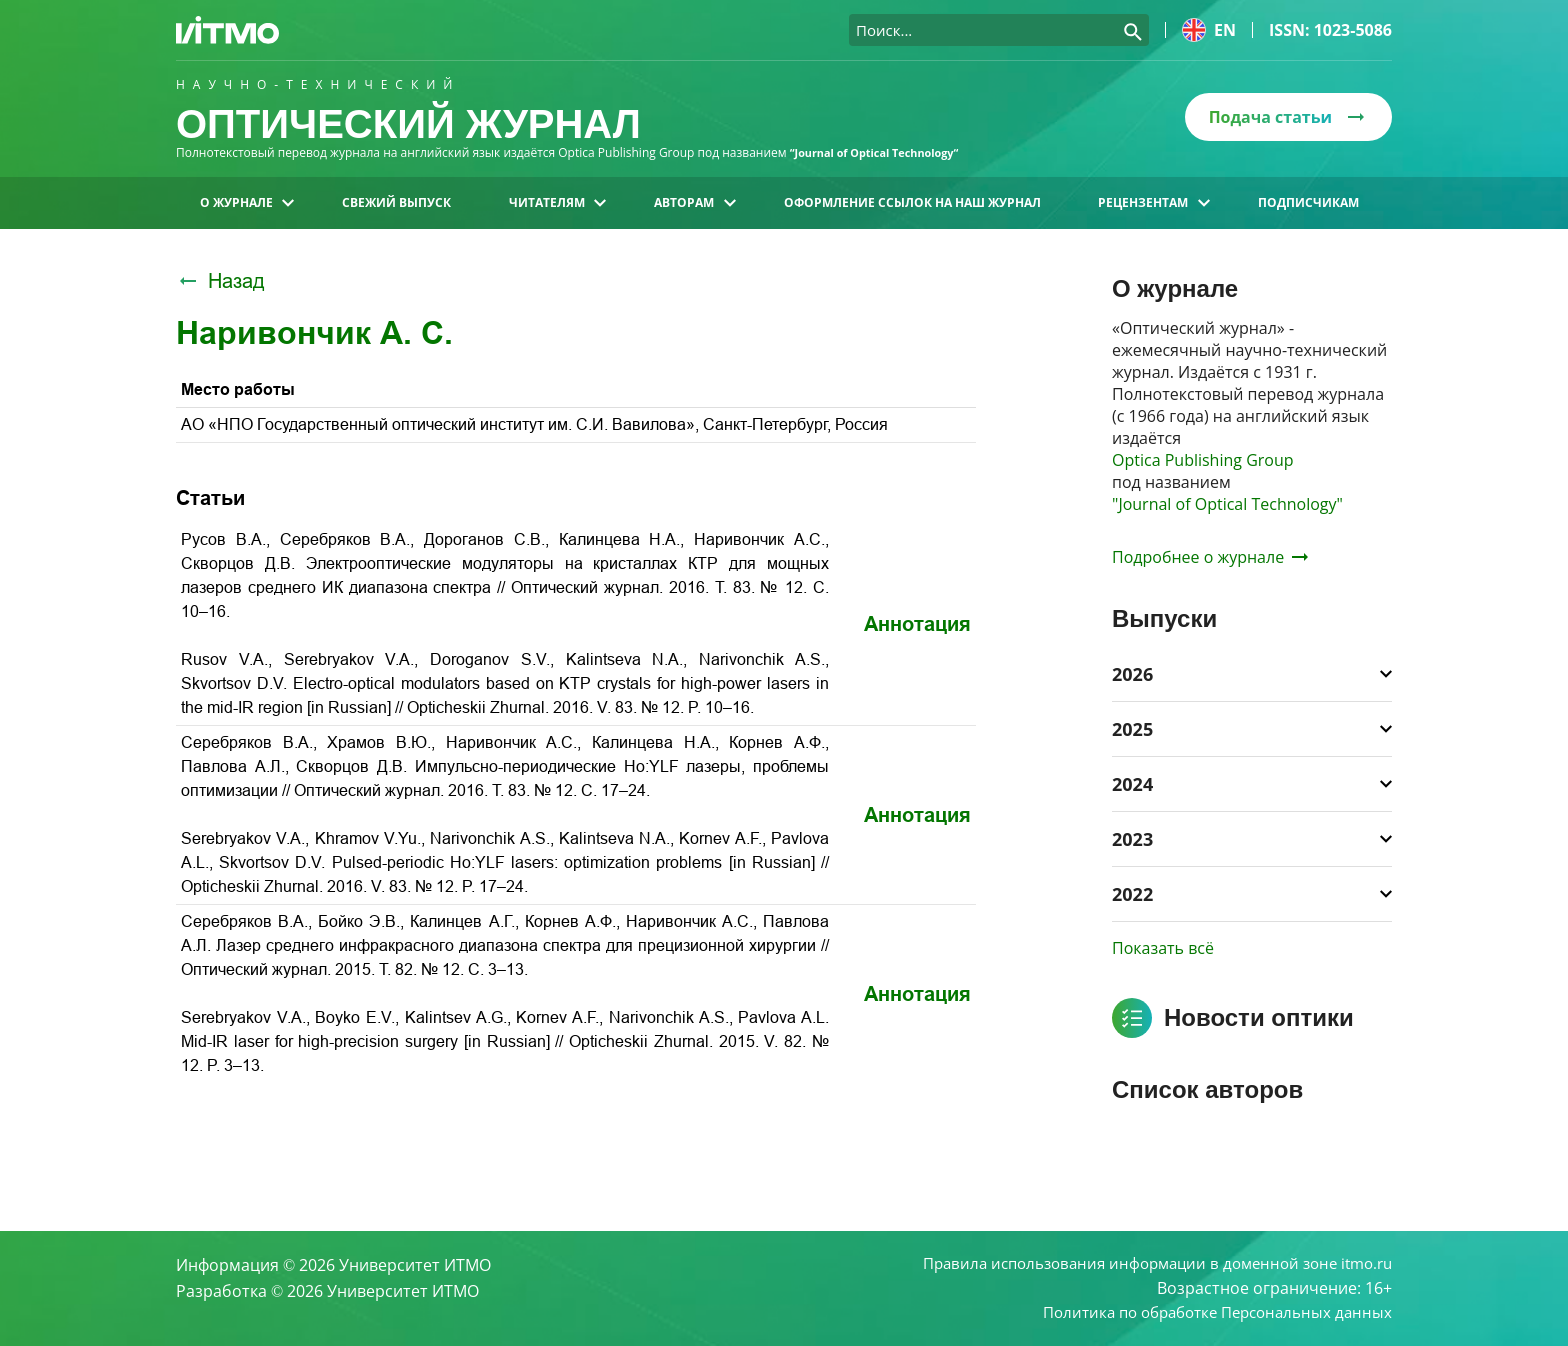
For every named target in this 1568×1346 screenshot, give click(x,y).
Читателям (557, 202)
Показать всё (1163, 948)
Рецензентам (1153, 202)
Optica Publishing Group (1203, 460)
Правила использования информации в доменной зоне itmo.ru (1143, 1260)
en (1209, 30)
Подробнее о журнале (1210, 557)
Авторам (694, 202)
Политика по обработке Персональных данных (1207, 1312)
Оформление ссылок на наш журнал (912, 202)
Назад (220, 281)
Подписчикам (1308, 202)
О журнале (247, 202)
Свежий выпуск (396, 202)
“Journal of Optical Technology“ (883, 152)
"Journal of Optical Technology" (1227, 504)
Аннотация (917, 624)
